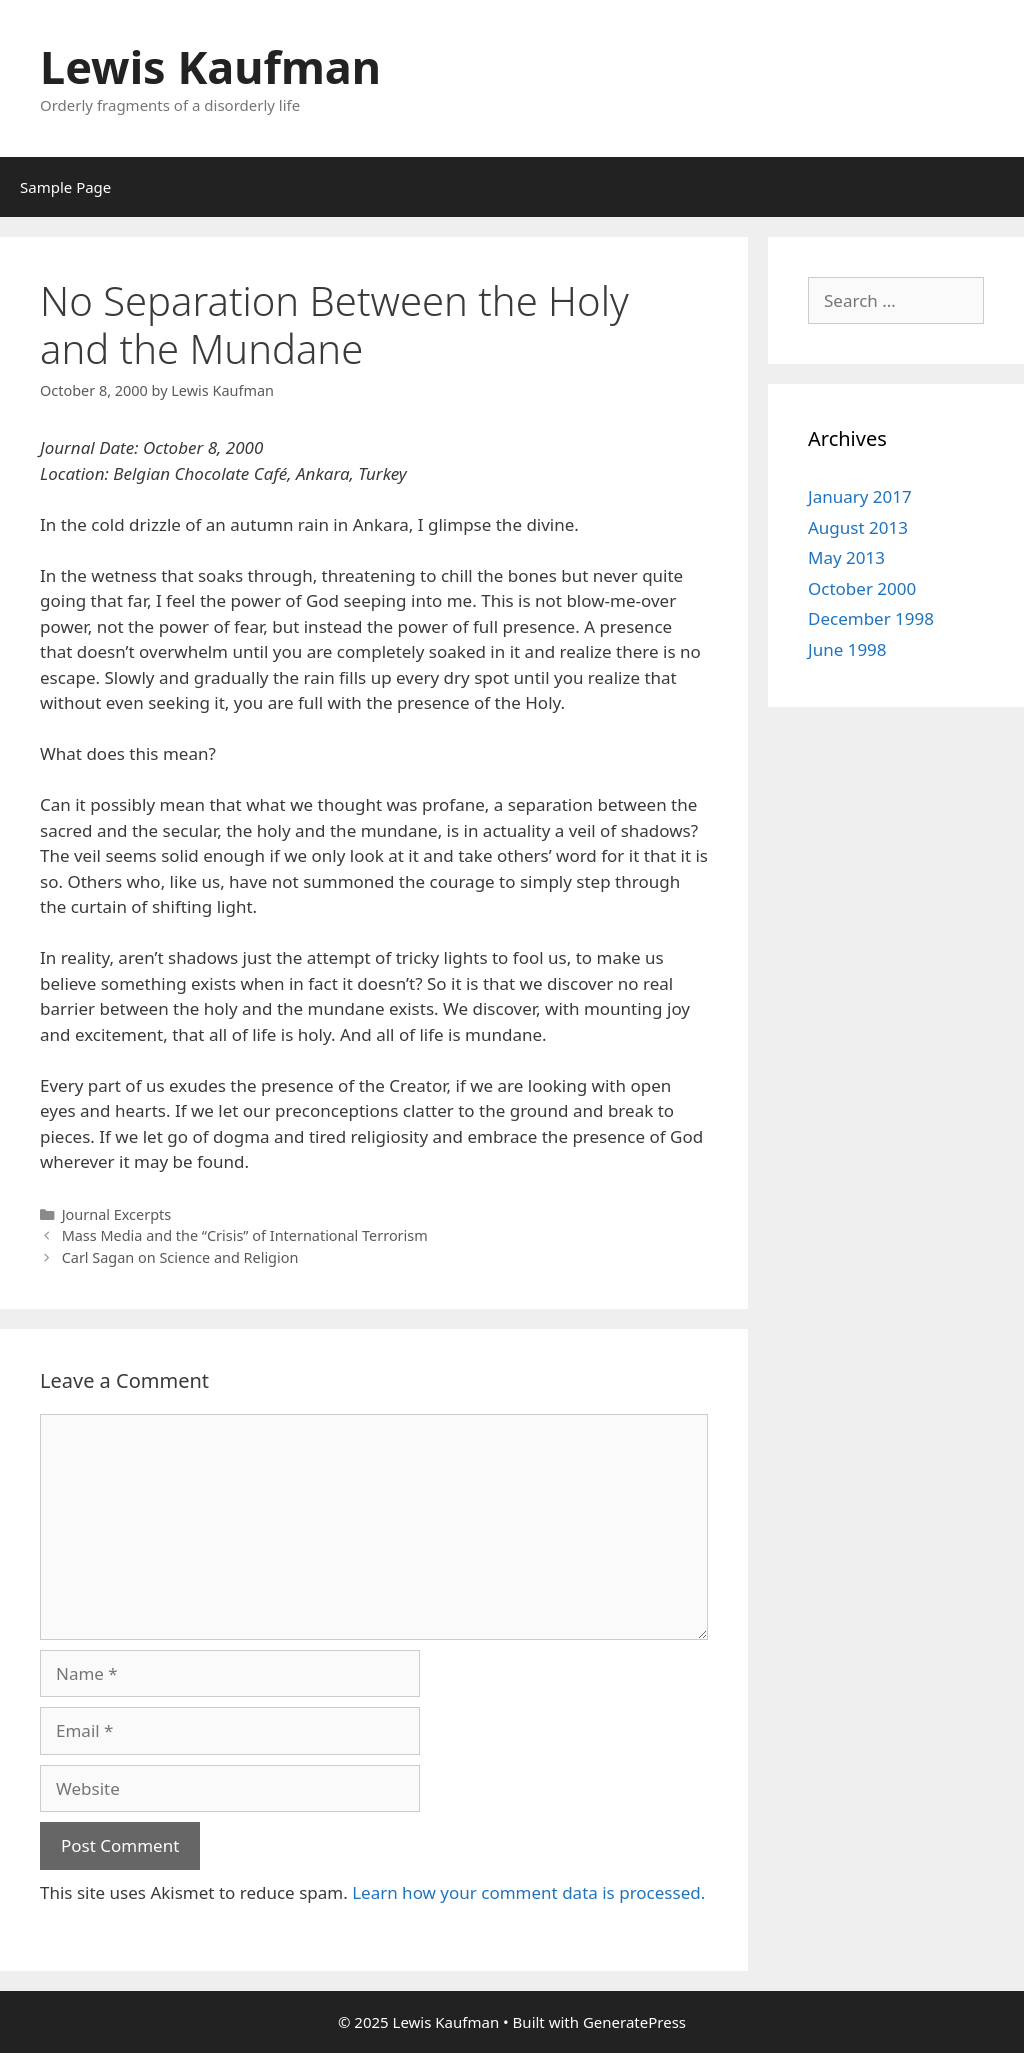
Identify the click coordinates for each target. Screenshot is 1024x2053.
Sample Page (65, 187)
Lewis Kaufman (210, 66)
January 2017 (860, 496)
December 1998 (871, 618)
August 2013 (858, 527)
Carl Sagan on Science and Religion (180, 1257)
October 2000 (862, 588)
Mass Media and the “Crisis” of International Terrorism (245, 1235)
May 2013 (846, 557)
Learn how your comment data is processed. (528, 1892)
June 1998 (847, 649)
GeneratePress (634, 2022)
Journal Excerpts (116, 1214)
